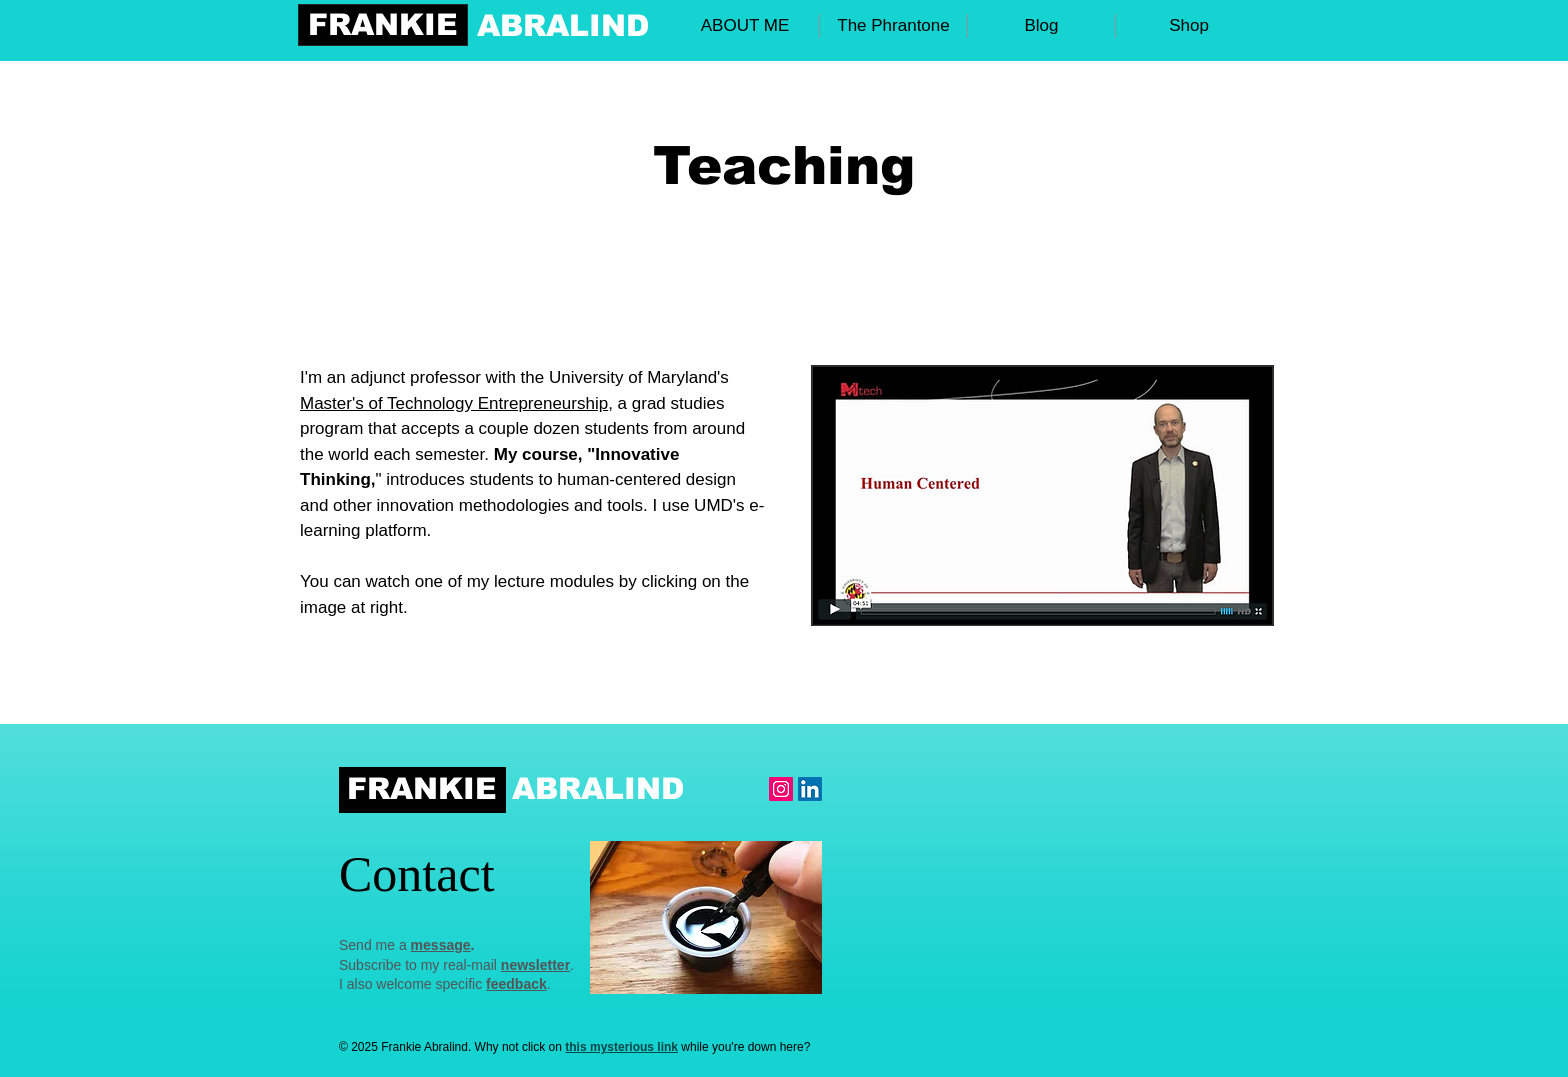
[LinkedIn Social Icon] (810, 789)
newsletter (535, 965)
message (441, 945)
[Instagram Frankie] (781, 789)
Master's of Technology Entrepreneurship (454, 403)
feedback (516, 984)
